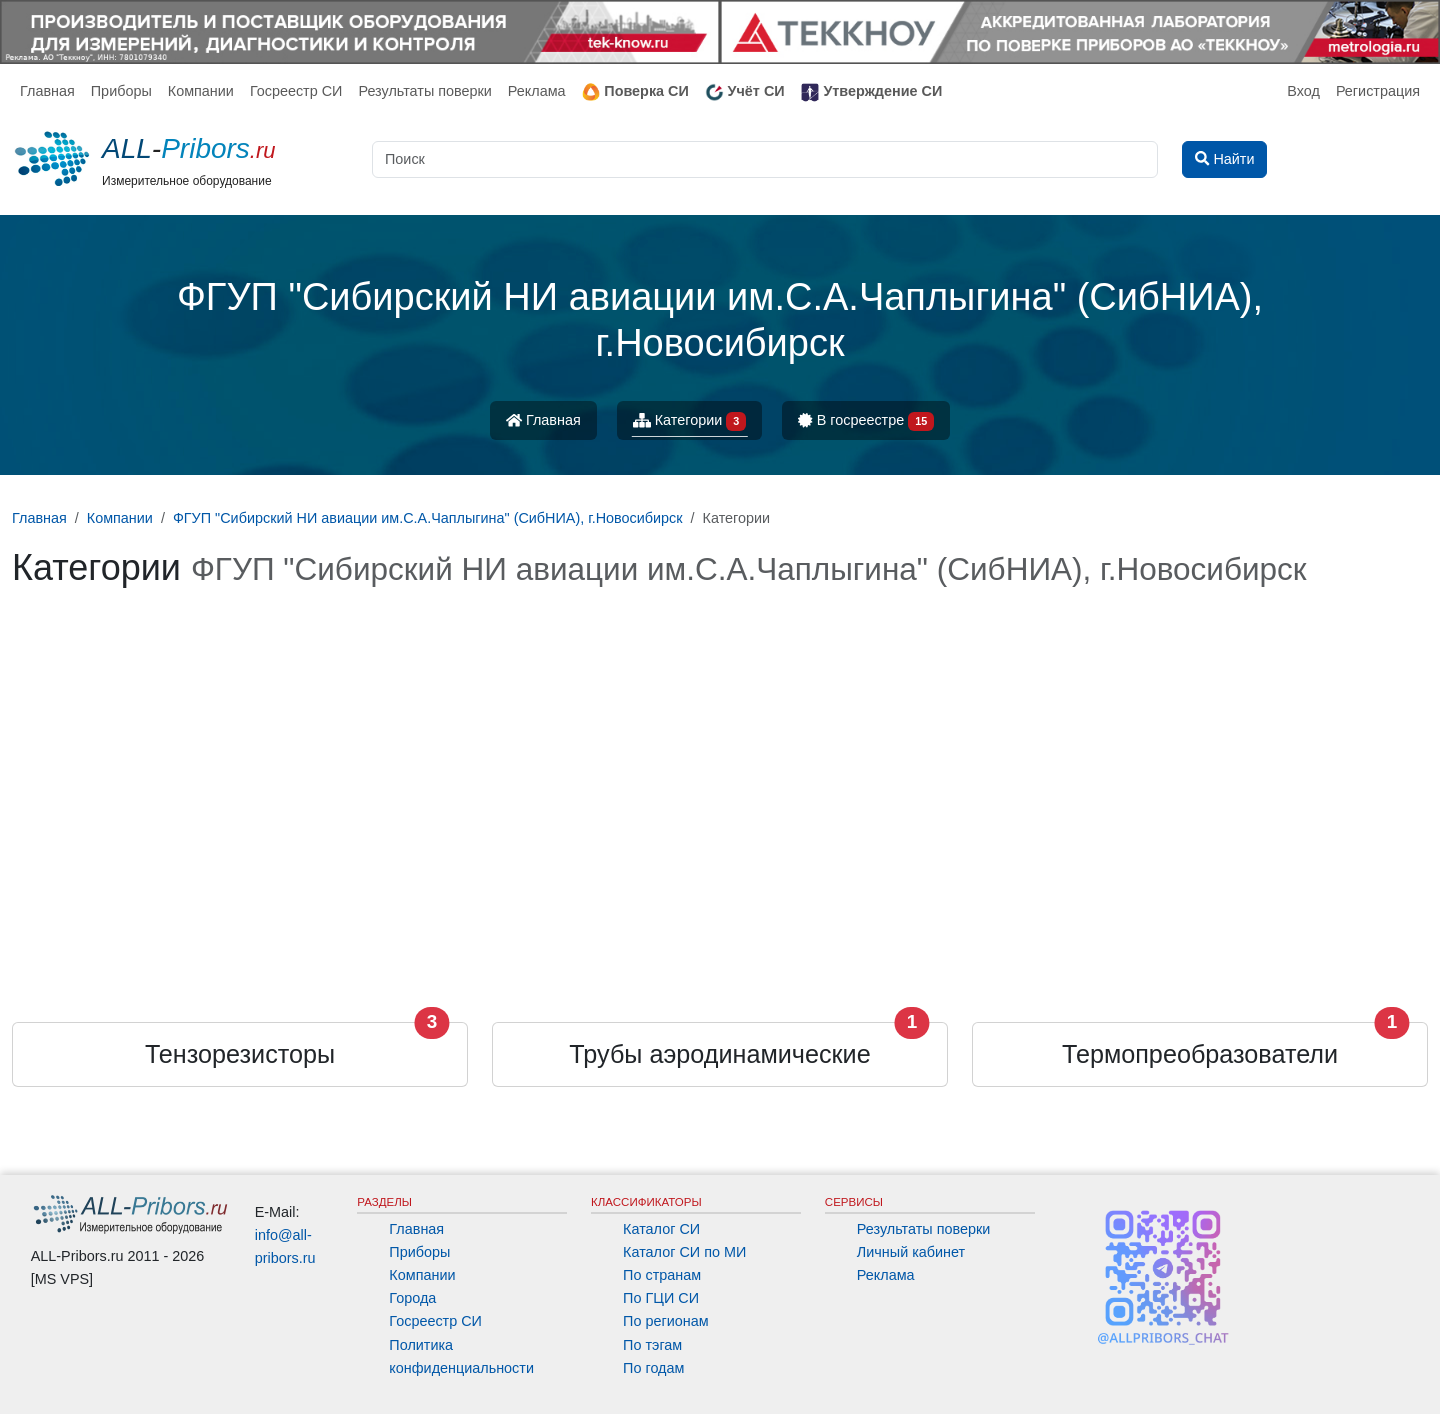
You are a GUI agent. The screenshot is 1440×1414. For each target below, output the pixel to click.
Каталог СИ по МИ (684, 1252)
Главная (47, 91)
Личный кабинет (911, 1252)
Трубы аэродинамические (719, 1054)
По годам (653, 1368)
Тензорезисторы (240, 1054)
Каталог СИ (661, 1229)
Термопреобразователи (1200, 1054)
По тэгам (652, 1345)
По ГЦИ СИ (661, 1298)
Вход (1303, 91)
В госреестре (866, 421)
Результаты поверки (424, 91)
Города (412, 1298)
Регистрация (1378, 91)
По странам (662, 1275)
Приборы (121, 91)
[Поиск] (765, 159)
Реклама (537, 91)
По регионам (666, 1321)
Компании (201, 91)
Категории (690, 421)
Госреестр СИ (296, 91)
